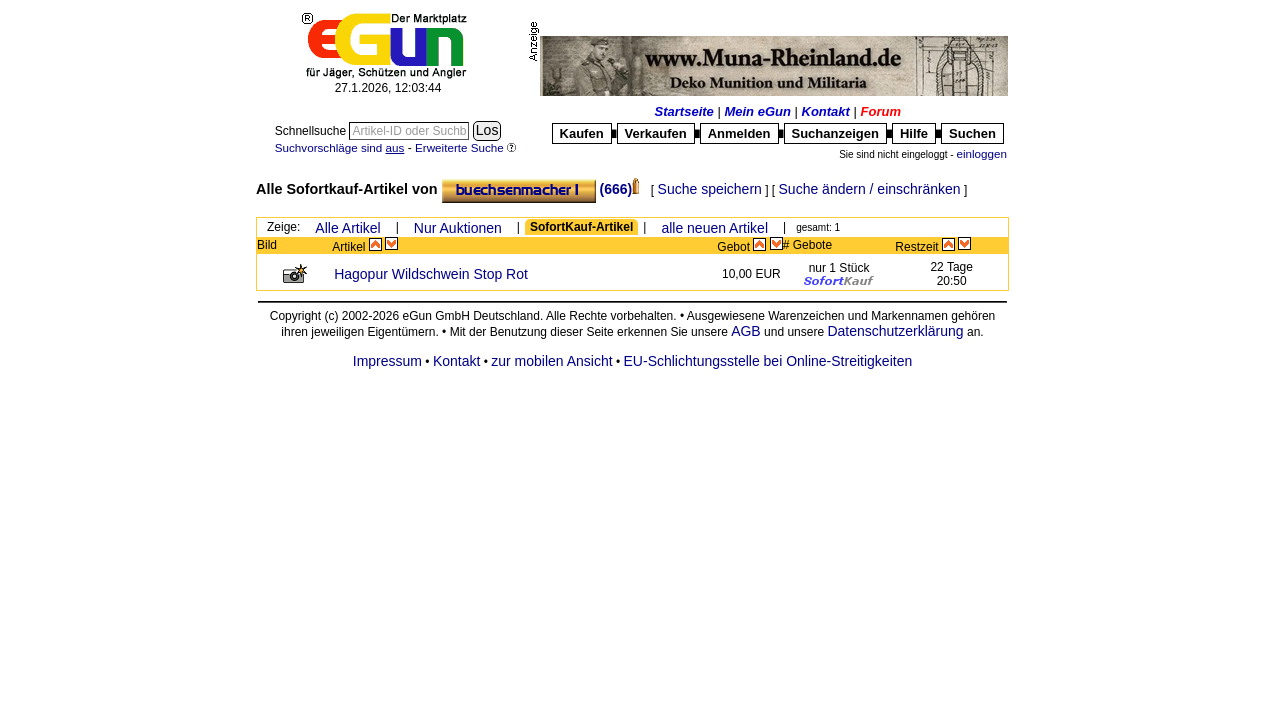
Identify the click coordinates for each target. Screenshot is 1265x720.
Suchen (972, 133)
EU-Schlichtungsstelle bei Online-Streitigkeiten (768, 361)
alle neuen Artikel (714, 228)
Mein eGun (757, 111)
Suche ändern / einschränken (870, 189)
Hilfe (914, 133)
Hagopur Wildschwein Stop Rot (431, 274)
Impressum (387, 361)
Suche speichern (710, 189)
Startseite (684, 111)
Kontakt (826, 111)
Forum (881, 111)
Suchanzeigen (835, 133)
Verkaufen (656, 133)
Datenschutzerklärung (895, 331)
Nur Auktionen (458, 228)
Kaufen (582, 133)
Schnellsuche (312, 131)
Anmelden (739, 133)
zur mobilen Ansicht (551, 361)
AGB (746, 331)
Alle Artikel (347, 228)
